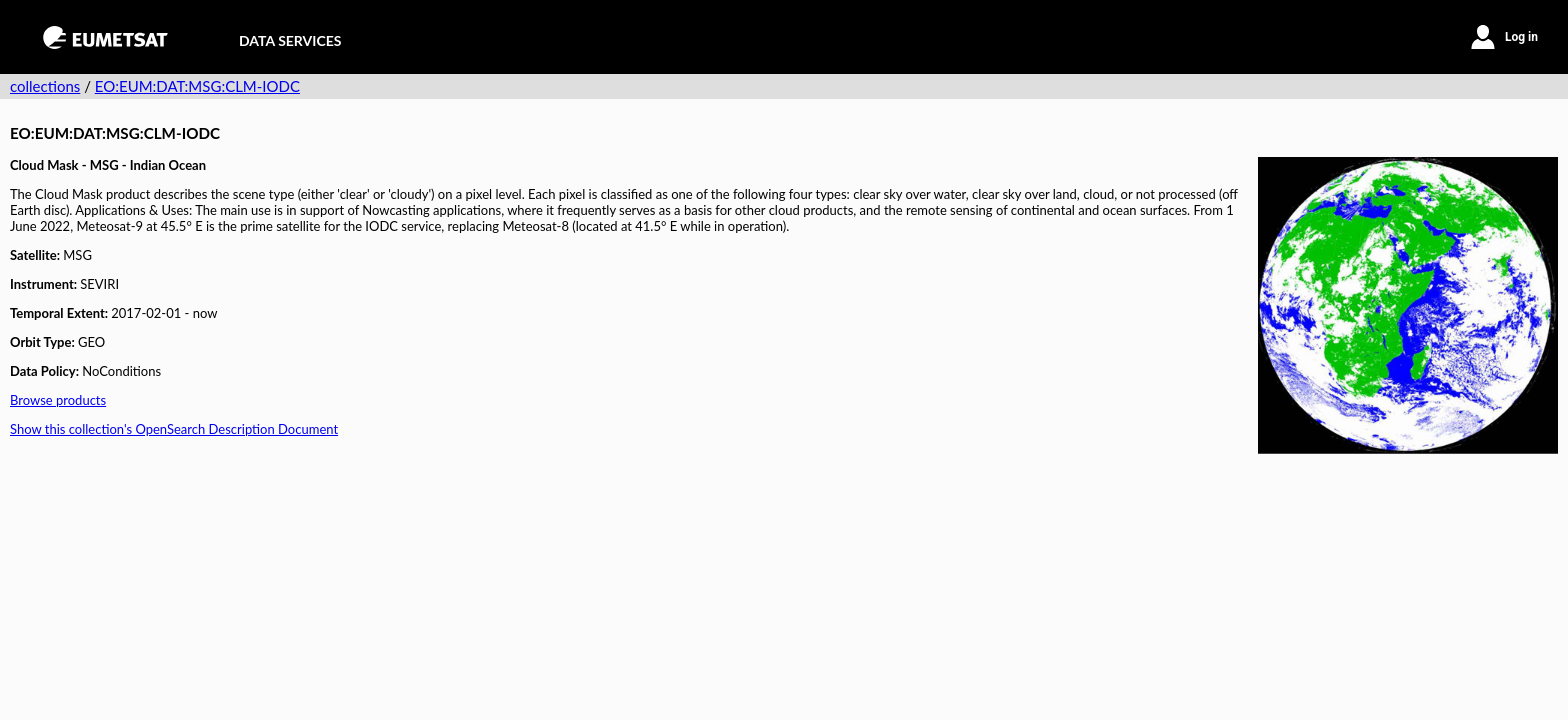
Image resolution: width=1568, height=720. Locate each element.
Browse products (58, 400)
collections (45, 86)
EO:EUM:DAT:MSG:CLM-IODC (197, 86)
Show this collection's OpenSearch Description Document (174, 429)
